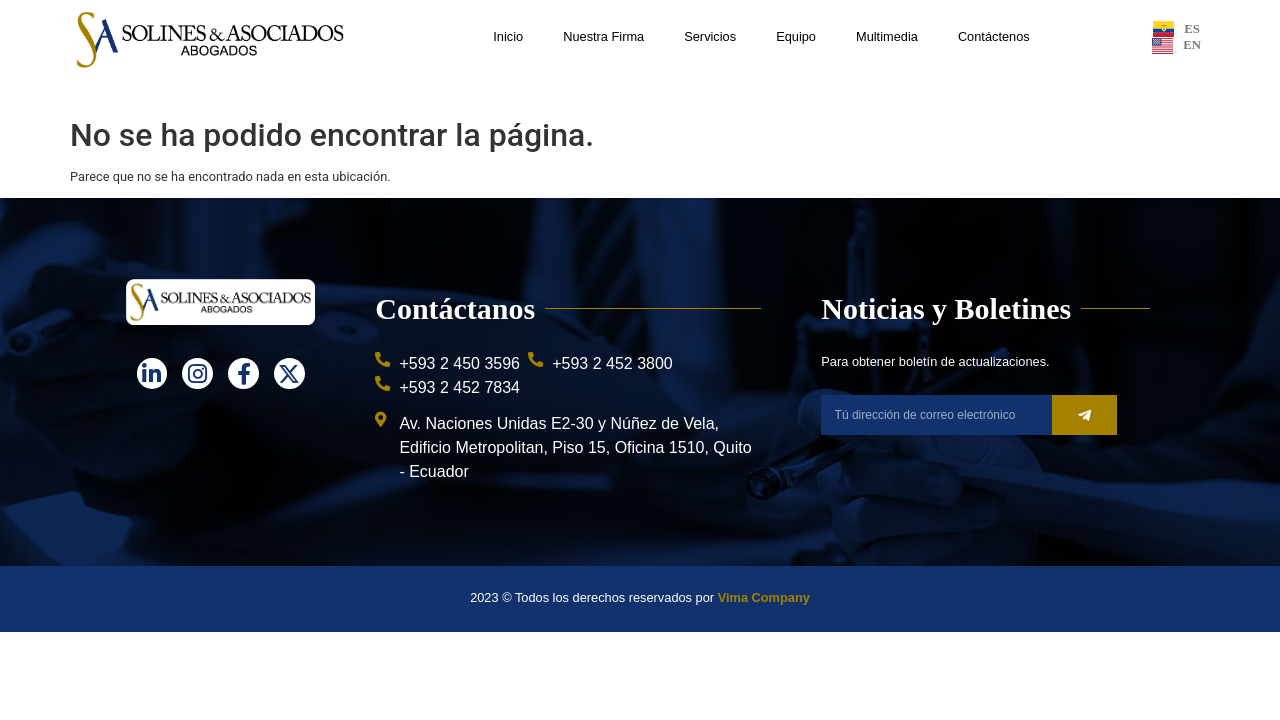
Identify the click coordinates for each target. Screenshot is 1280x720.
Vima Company (764, 597)
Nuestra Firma (603, 36)
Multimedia (887, 36)
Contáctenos (994, 36)
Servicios (710, 36)
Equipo (796, 36)
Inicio (508, 36)
